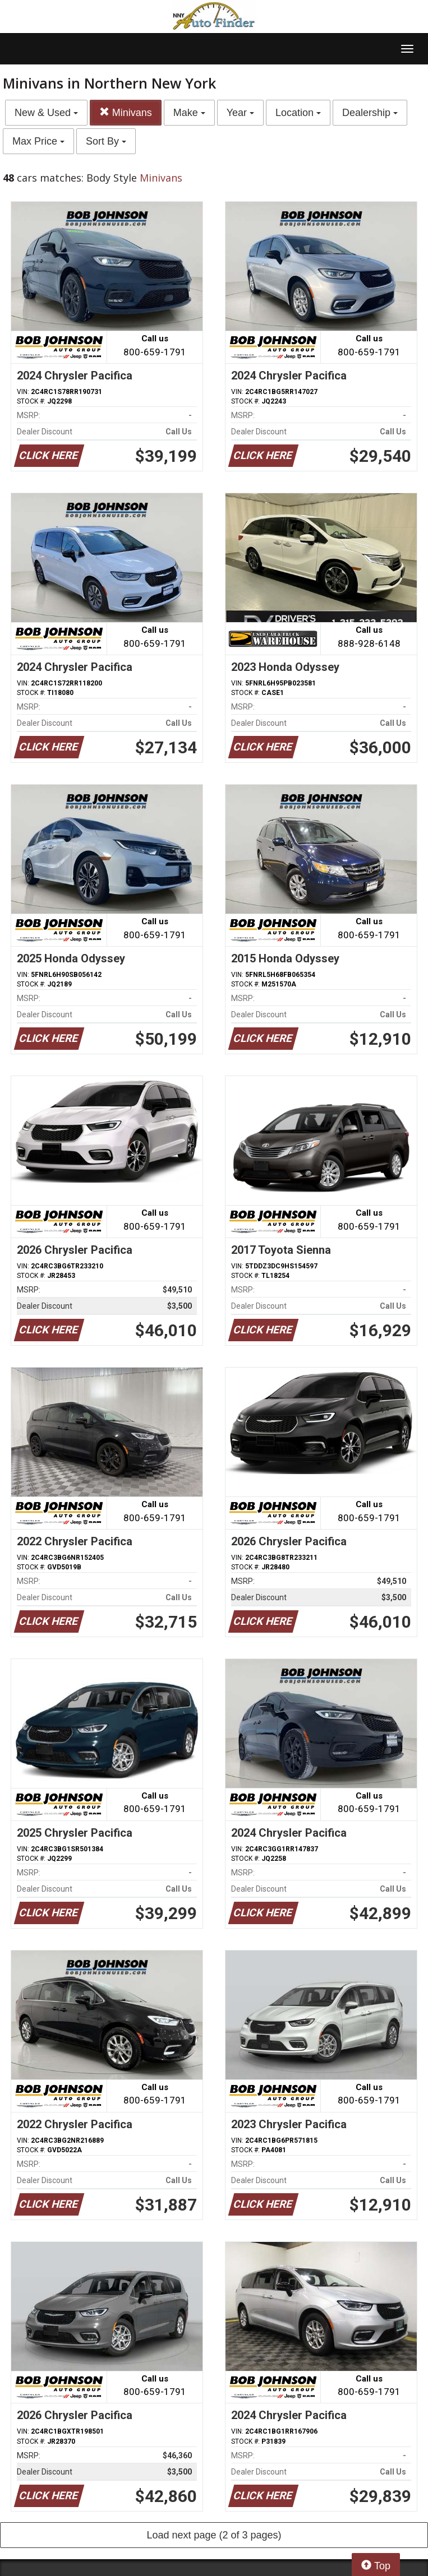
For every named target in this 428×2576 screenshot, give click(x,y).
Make (189, 112)
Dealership (370, 112)
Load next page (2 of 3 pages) (213, 2535)
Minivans (125, 112)
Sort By (106, 141)
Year (240, 112)
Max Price (38, 141)
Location (298, 112)
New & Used (46, 112)
